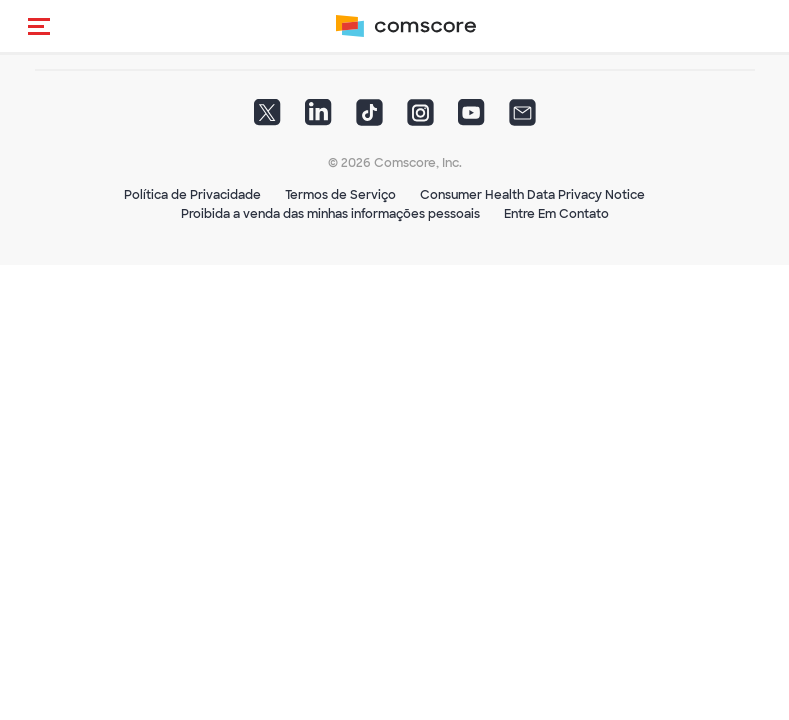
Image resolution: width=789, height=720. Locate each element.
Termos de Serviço (340, 195)
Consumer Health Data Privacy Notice (532, 195)
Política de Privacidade (192, 195)
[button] (39, 26)
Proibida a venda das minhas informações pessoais (330, 214)
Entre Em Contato (556, 214)
